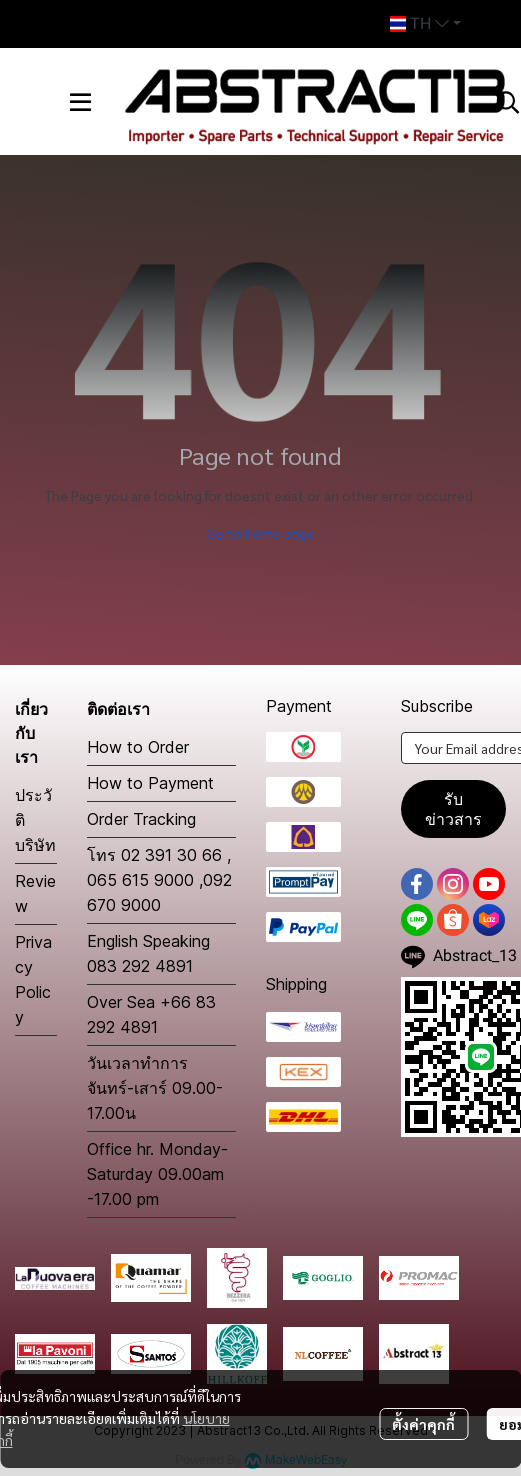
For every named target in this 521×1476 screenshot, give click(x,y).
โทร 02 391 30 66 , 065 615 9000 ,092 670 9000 (159, 880)
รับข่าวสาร (453, 809)
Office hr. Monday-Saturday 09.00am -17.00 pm (157, 1174)
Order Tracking (141, 819)
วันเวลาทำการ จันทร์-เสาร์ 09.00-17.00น (155, 1088)
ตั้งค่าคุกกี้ (423, 1424)
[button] (425, 24)
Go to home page (260, 533)
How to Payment (150, 783)
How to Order (138, 747)
